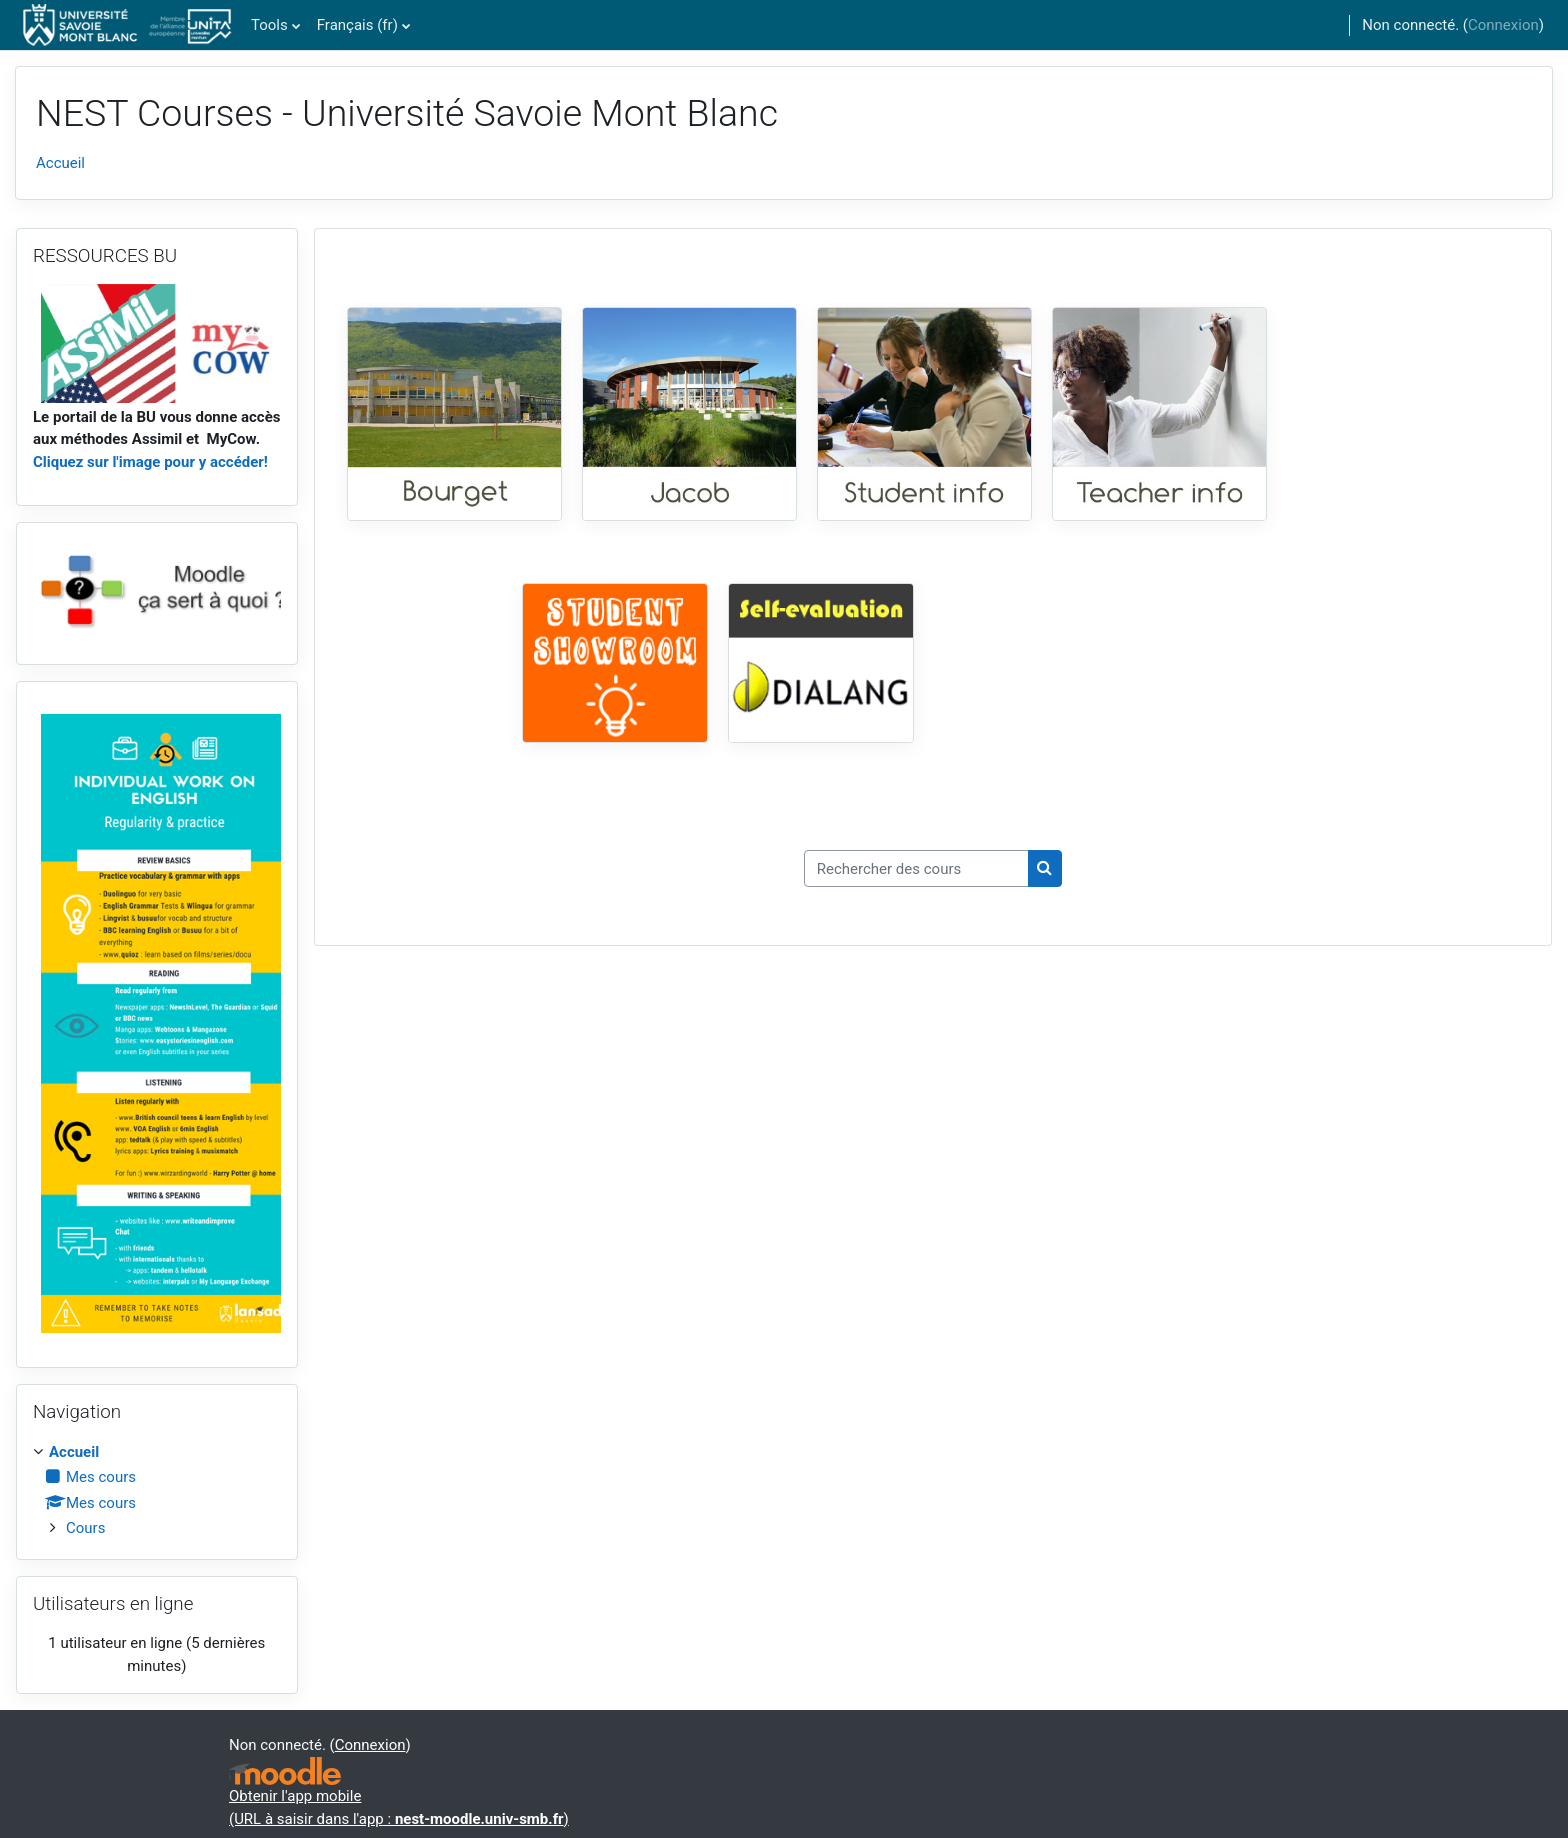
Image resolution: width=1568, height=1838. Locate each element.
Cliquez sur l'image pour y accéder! (150, 462)
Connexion (1503, 25)
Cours (85, 1528)
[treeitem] (157, 1490)
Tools (269, 25)
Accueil (60, 163)
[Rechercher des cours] (916, 868)
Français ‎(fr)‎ (357, 25)
